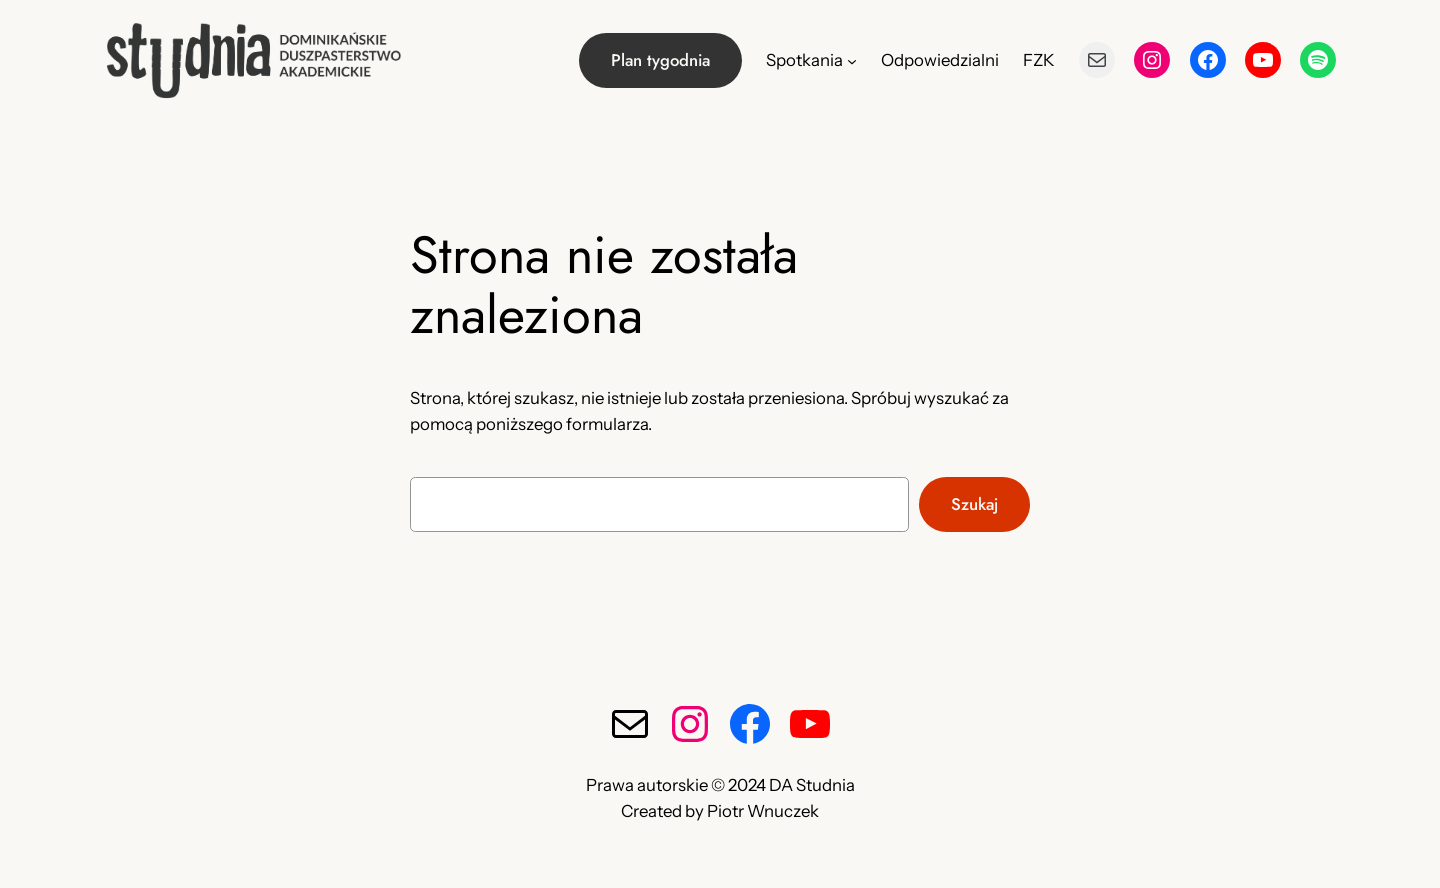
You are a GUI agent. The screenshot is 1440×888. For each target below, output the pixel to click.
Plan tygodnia (660, 60)
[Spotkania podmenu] (852, 60)
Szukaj (974, 504)
